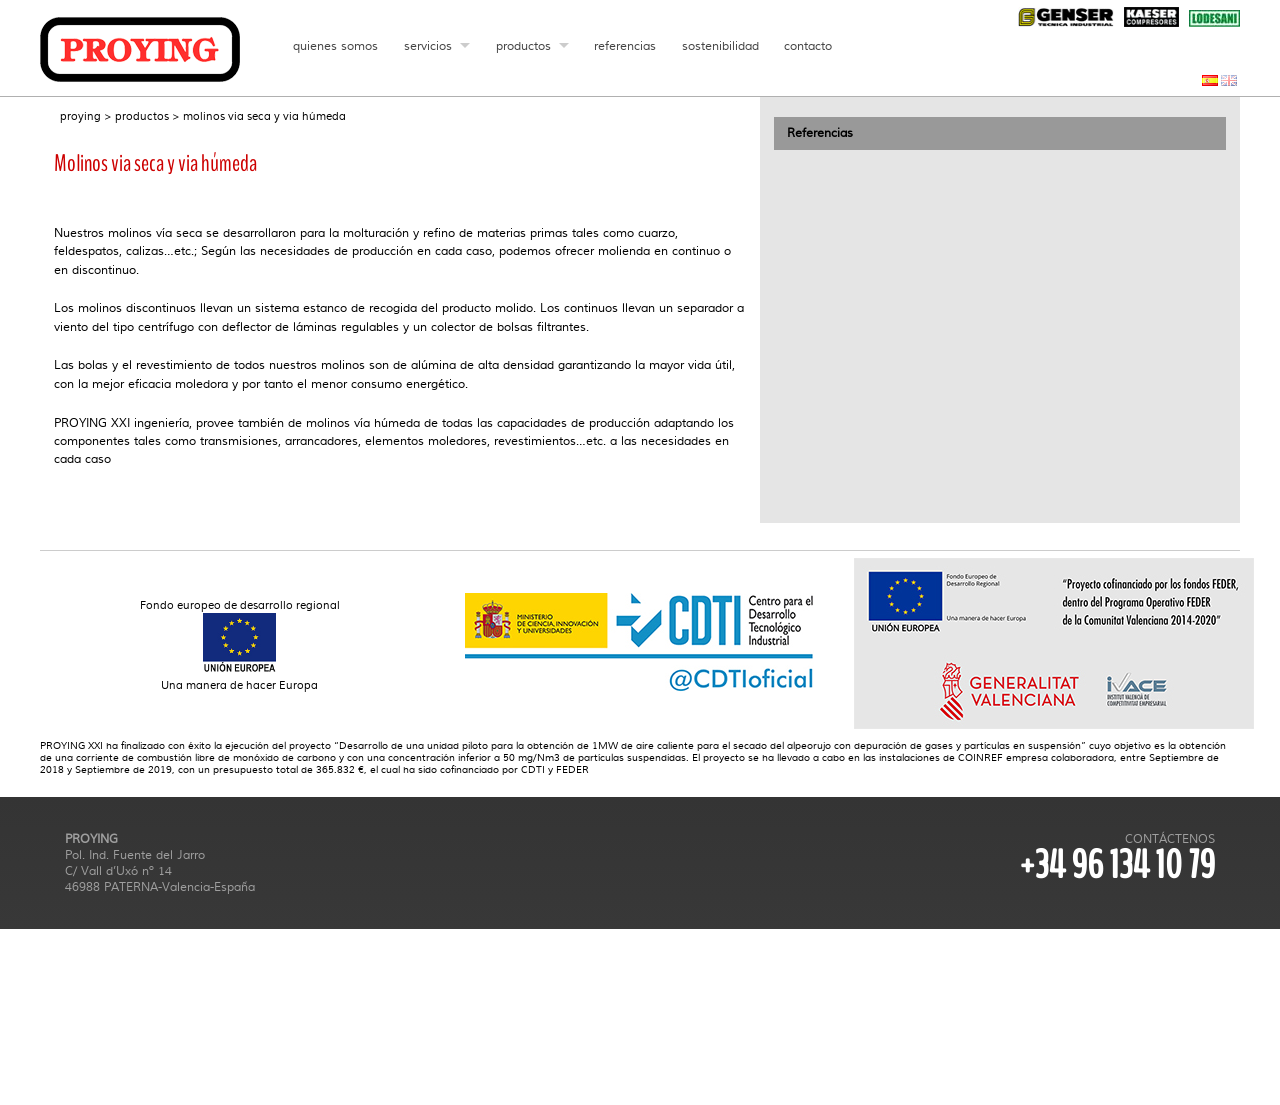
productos (523, 46)
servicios (428, 46)
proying (80, 116)
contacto (809, 46)
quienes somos (335, 46)
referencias (626, 46)
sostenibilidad (720, 46)
